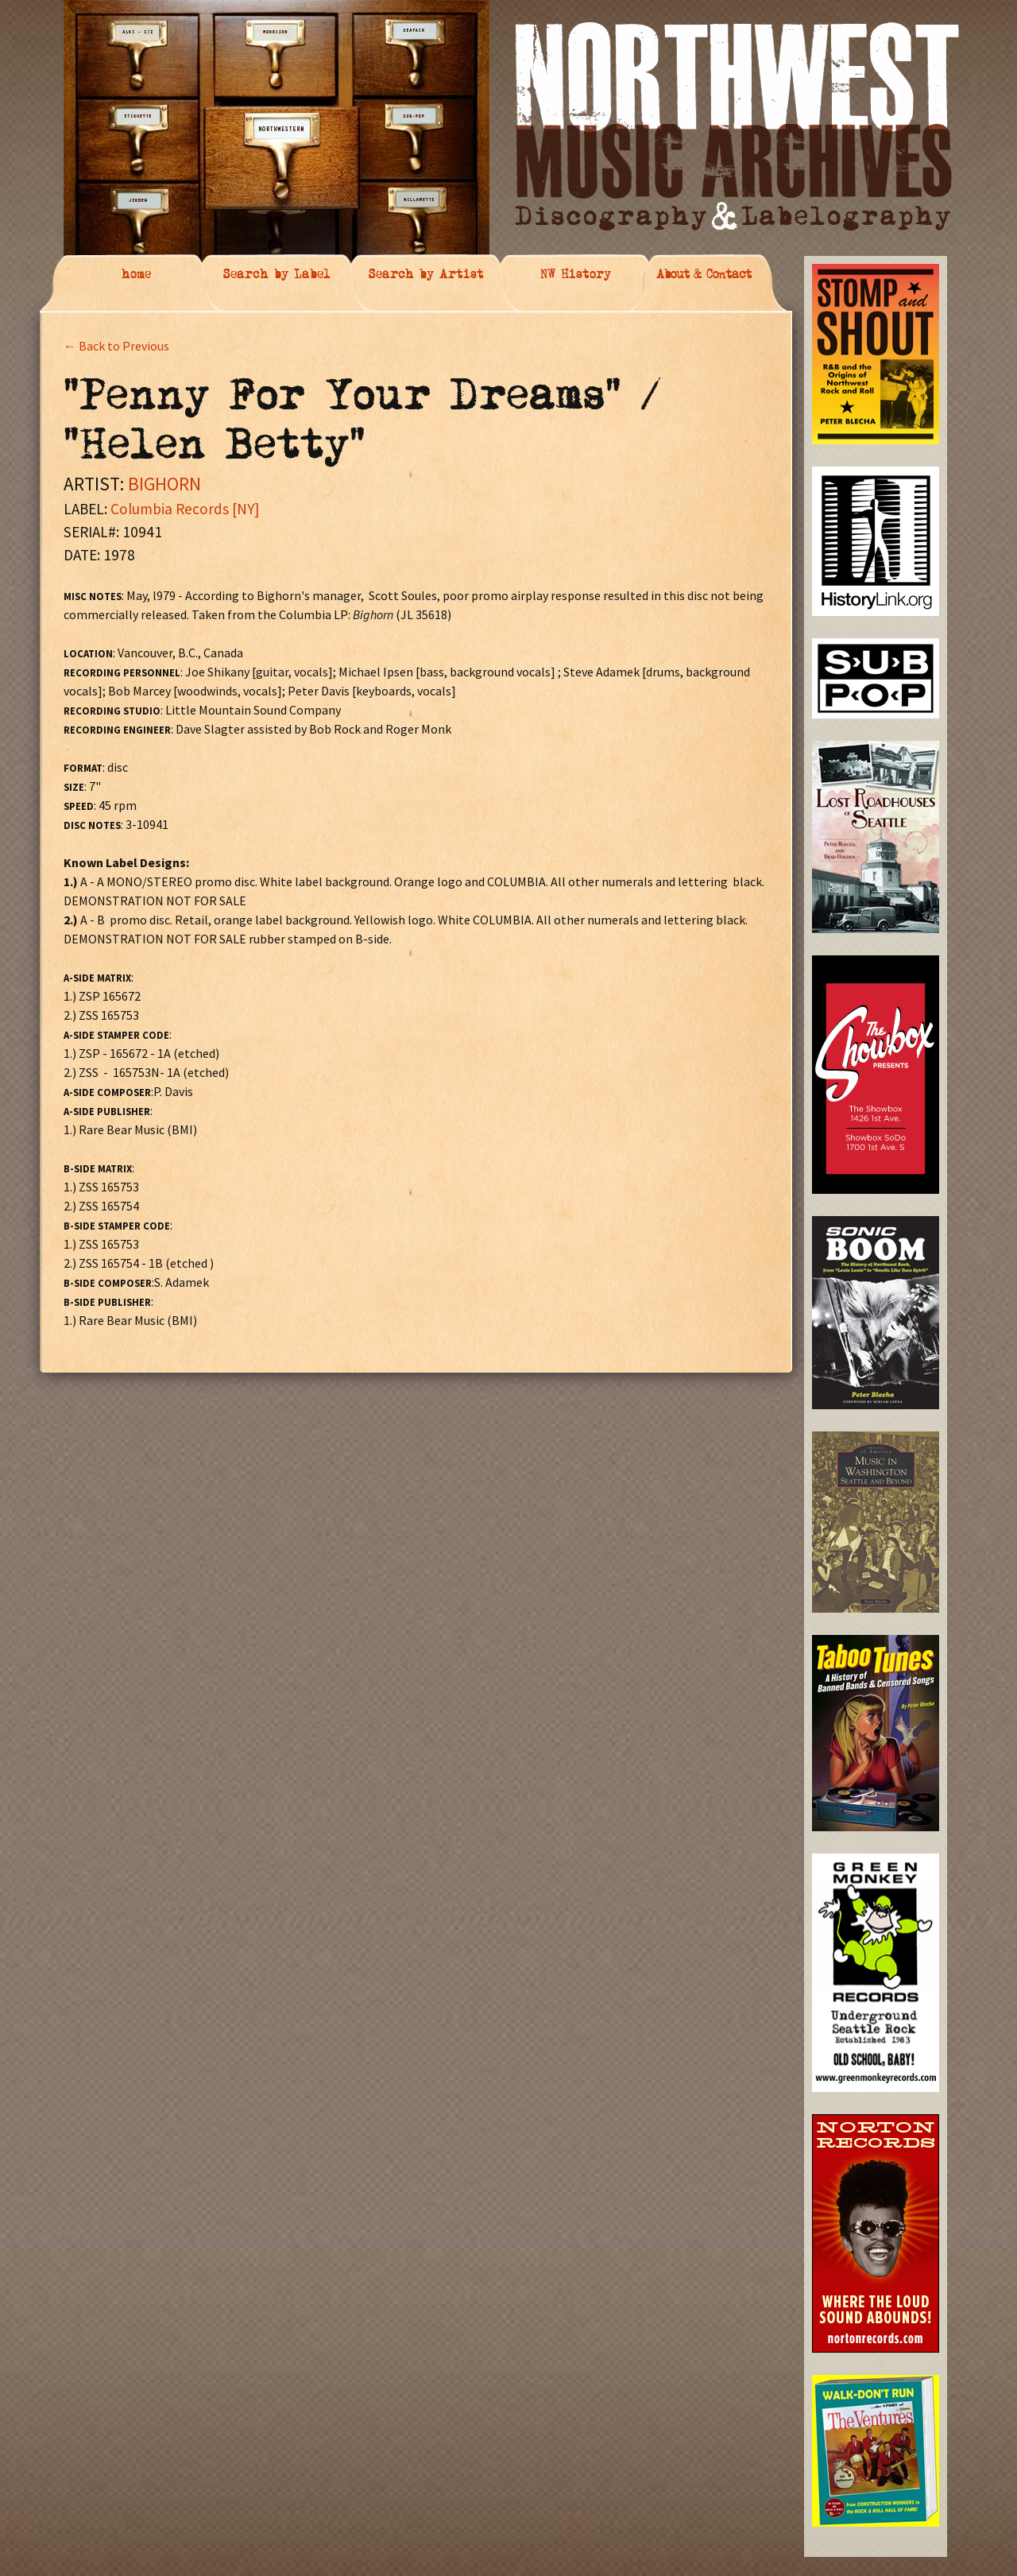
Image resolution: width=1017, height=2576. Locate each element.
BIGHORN (164, 483)
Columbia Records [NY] (184, 508)
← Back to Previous (116, 346)
